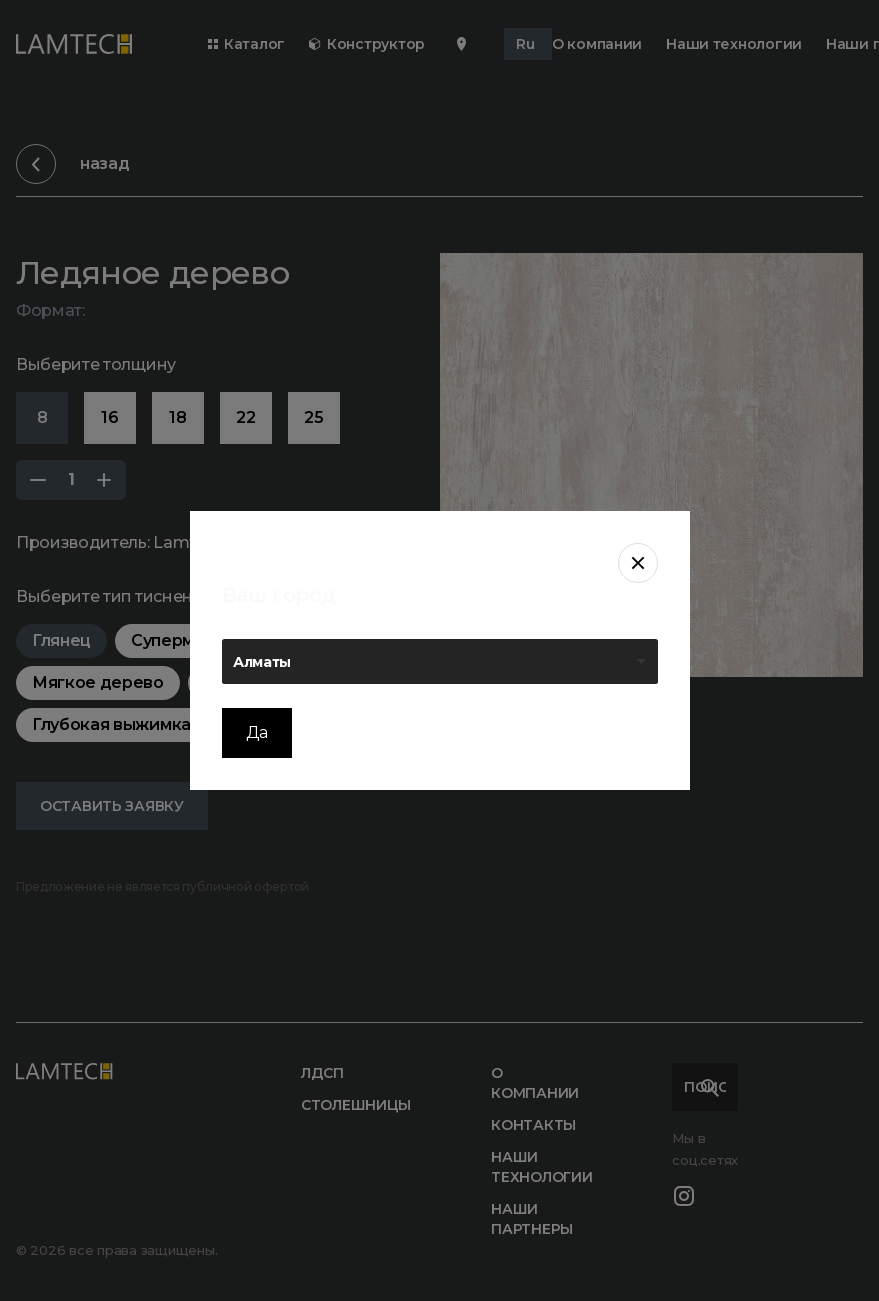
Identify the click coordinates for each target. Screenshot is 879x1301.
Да (257, 732)
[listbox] (440, 661)
